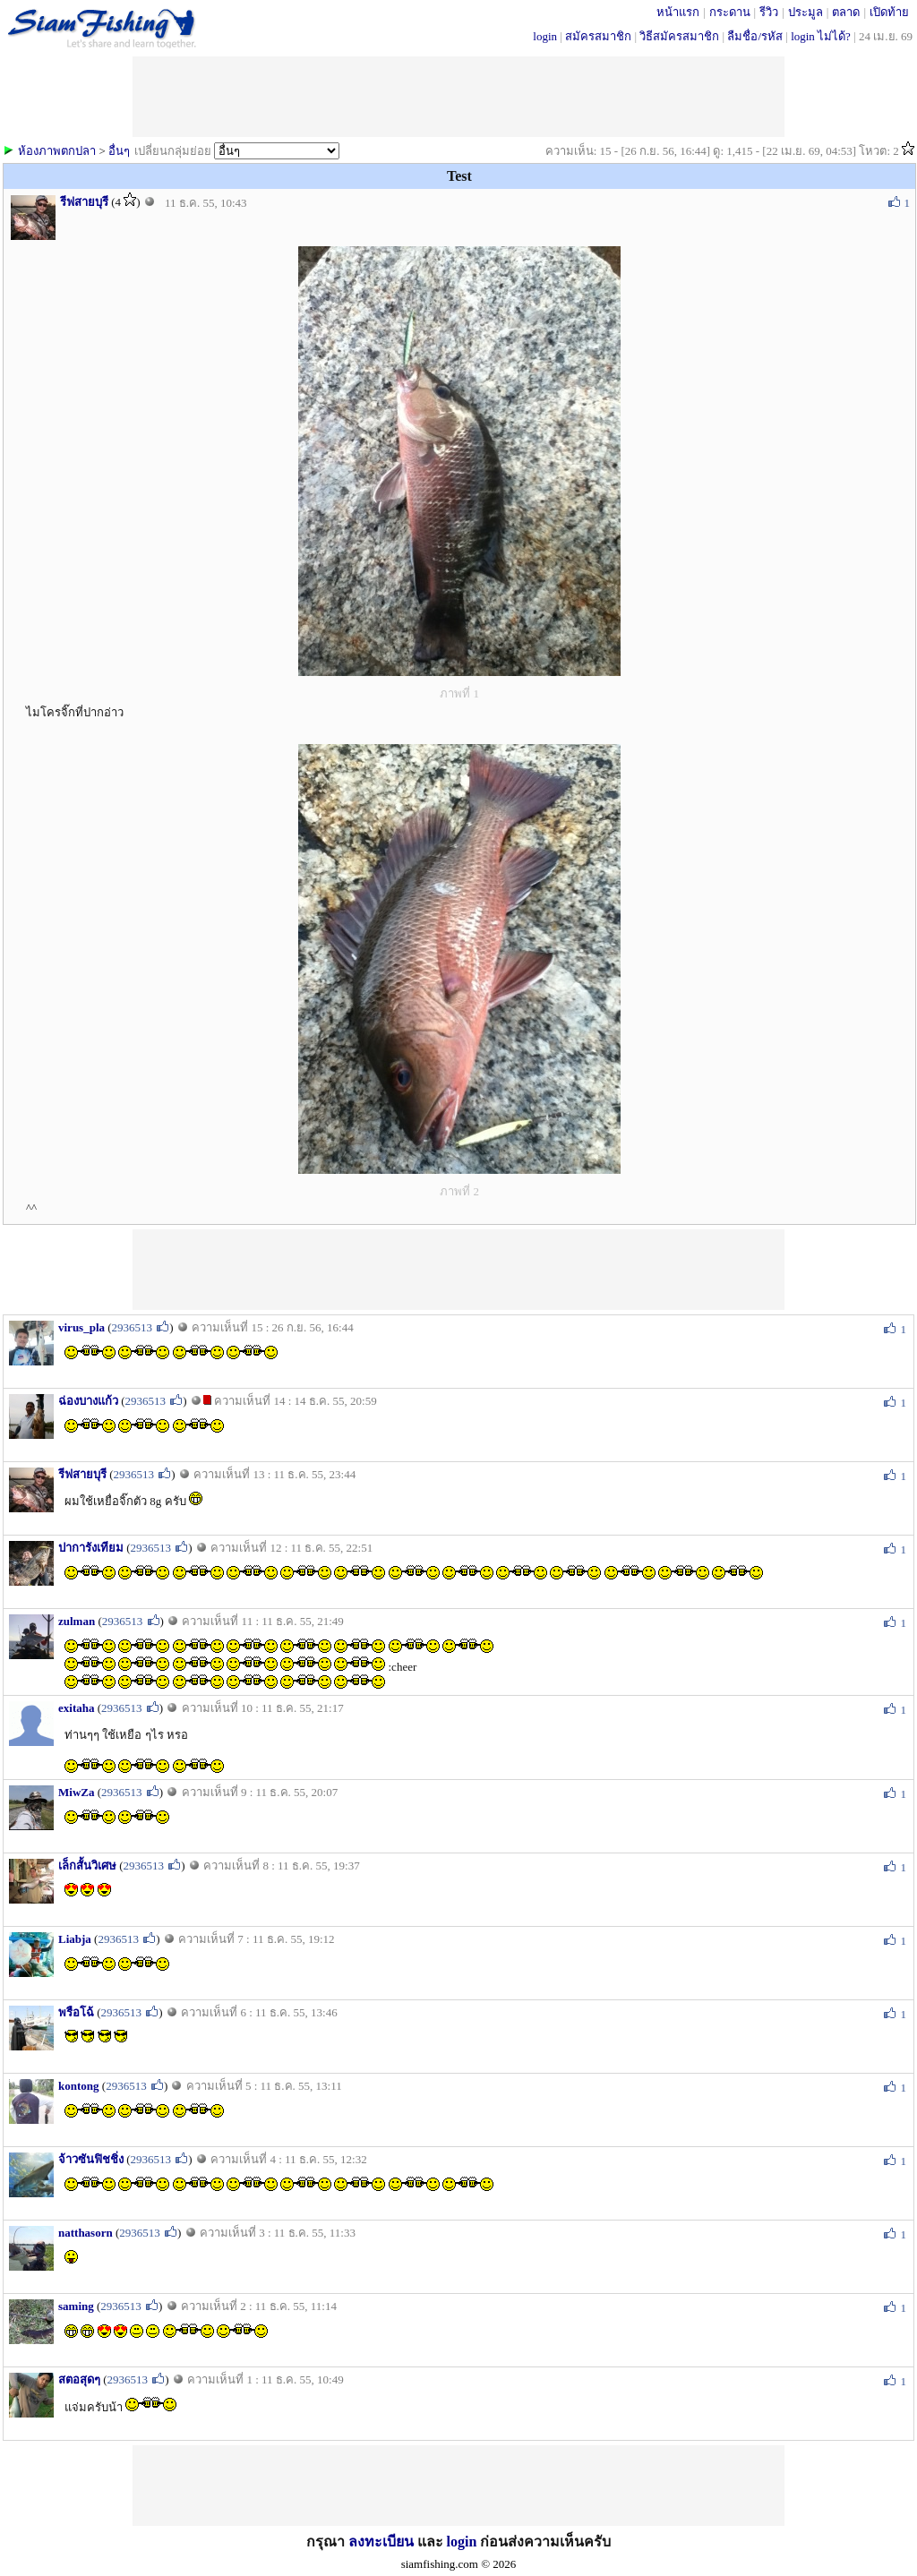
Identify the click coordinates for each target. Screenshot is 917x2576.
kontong (78, 2085)
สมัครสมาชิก (598, 36)
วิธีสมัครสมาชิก (679, 36)
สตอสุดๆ (79, 2379)
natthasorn (85, 2232)
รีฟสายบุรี (84, 202)
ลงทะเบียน (381, 2541)
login (545, 36)
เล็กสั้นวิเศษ (87, 1865)
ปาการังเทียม (91, 1547)
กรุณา (327, 2541)
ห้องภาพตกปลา (57, 151)
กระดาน (729, 12)
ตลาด (846, 12)
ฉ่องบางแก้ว (88, 1401)
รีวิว (768, 12)
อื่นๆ (119, 151)
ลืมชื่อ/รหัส (755, 36)
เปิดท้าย (889, 12)
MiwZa (76, 1792)
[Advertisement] (458, 1269)
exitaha (76, 1708)
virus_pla (81, 1327)
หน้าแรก (677, 12)
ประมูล (805, 12)
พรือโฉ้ (76, 2012)
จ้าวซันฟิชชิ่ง (91, 2159)
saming (76, 2306)
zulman (76, 1621)
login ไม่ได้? (821, 36)
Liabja (74, 1939)
